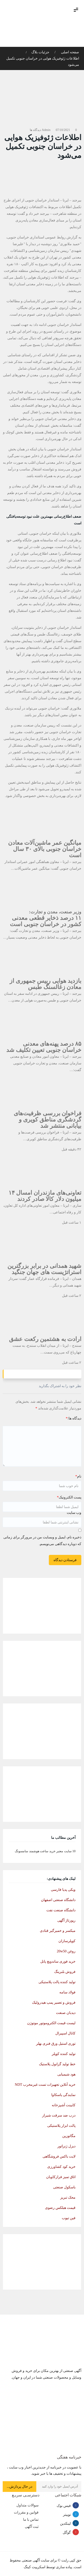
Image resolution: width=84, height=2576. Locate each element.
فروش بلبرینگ (64, 1972)
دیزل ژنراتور (66, 2146)
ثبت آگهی (32, 2526)
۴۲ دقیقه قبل (71, 1149)
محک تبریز (67, 2197)
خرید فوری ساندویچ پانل (57, 1961)
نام (78, 1476)
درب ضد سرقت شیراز (58, 2115)
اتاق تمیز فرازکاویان (60, 2177)
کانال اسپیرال (65, 2033)
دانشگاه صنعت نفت (60, 1910)
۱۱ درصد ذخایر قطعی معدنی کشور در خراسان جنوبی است (45, 921)
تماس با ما (31, 2519)
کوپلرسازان (66, 1941)
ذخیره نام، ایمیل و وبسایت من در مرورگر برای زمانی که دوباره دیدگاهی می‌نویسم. (42, 1540)
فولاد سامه (67, 1992)
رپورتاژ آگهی (66, 1920)
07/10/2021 (63, 130)
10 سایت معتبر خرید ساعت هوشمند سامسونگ (45, 1851)
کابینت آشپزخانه (63, 2105)
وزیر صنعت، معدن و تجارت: (55, 911)
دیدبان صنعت (65, 2013)
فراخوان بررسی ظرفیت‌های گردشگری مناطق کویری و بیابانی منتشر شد (47, 1119)
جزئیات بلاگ (40, 52)
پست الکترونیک (69, 1497)
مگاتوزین (68, 2136)
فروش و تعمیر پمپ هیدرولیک (53, 2002)
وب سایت (74, 1513)
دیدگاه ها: (73, 1418)
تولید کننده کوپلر (63, 2054)
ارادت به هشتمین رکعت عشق (45, 1339)
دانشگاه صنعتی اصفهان (58, 1900)
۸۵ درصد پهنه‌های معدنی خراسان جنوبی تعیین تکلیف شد (43, 1047)
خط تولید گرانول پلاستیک (57, 2064)
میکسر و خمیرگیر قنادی (57, 1931)
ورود (28, 49)
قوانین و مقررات (26, 2512)
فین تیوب (68, 2218)
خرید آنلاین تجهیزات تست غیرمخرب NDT (45, 2084)
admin (46, 130)
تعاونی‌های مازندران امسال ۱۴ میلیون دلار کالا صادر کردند (45, 1196)
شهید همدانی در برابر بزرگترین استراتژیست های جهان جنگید (44, 1269)
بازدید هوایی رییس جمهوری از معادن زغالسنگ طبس (45, 984)
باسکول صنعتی (64, 2187)
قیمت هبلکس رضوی (60, 2208)
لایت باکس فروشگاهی (59, 2156)
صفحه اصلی (69, 52)
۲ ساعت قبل (71, 1295)
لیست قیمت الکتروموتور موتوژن (51, 2023)
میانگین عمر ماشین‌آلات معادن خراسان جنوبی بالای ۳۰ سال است (45, 849)
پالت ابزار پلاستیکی (61, 2125)
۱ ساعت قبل (71, 1222)
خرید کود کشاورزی (61, 2166)
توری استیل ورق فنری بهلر (55, 2043)
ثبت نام (11, 49)
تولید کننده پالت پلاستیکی (57, 1982)
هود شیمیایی (66, 2074)
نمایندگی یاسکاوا (63, 2095)
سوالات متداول (27, 2505)
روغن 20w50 (66, 1951)
